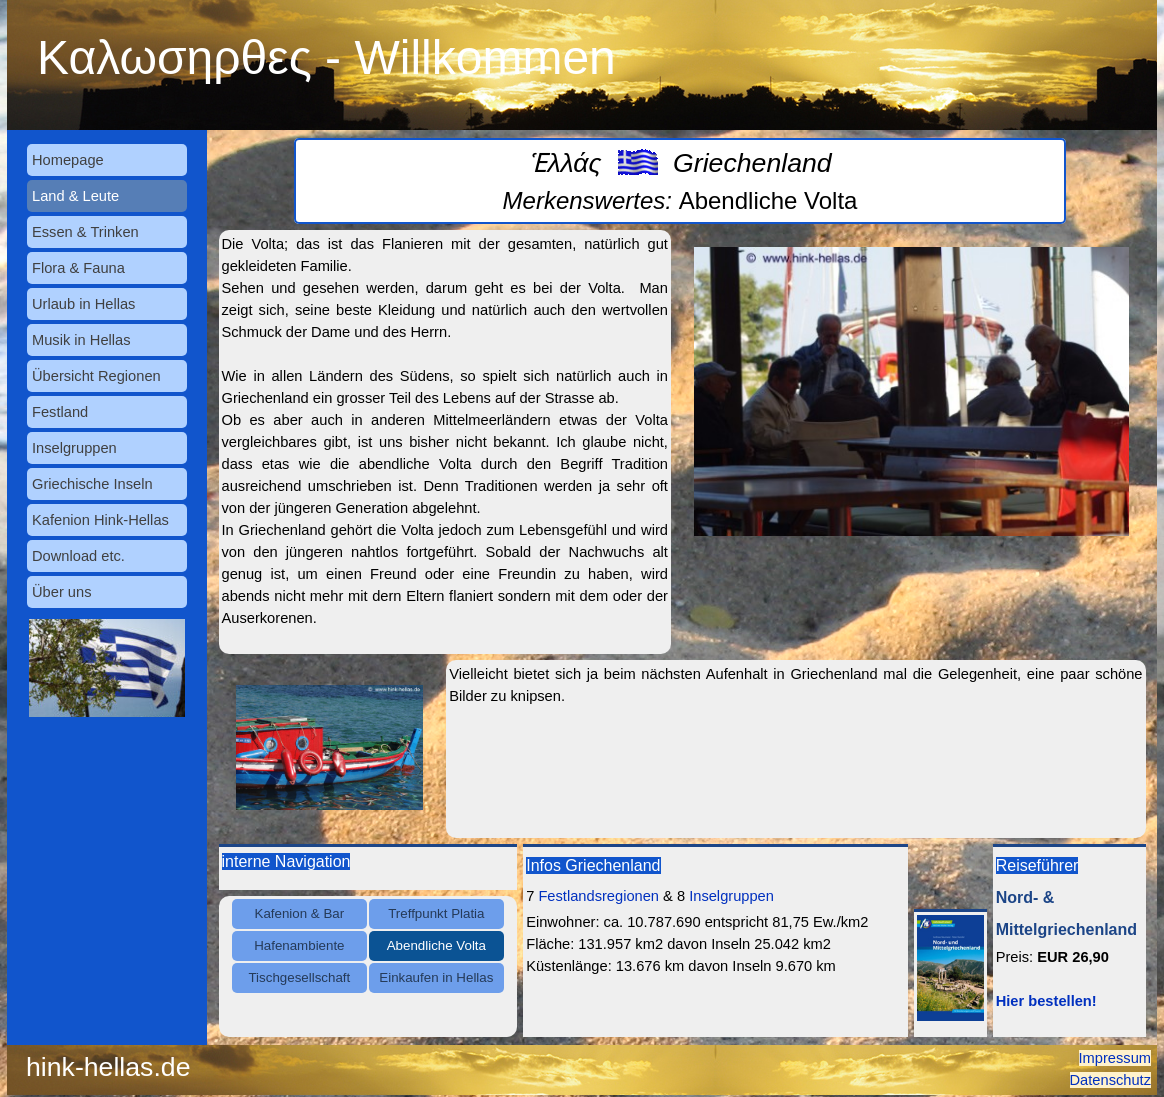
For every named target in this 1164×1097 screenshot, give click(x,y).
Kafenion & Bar (300, 913)
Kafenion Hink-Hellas (100, 520)
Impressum (1115, 1058)
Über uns (61, 592)
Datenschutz (1110, 1080)
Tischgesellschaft (299, 977)
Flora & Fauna (78, 268)
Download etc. (78, 556)
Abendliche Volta (436, 945)
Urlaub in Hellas (83, 304)
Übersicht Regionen (96, 376)
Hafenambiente (299, 945)
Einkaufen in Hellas (436, 977)
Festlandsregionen (598, 896)
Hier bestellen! (1046, 1001)
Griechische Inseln (92, 484)
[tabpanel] (679, 181)
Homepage (68, 160)
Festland (60, 412)
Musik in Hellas (81, 340)
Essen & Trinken (85, 232)
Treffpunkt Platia (436, 913)
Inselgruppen (74, 448)
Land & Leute (75, 196)
